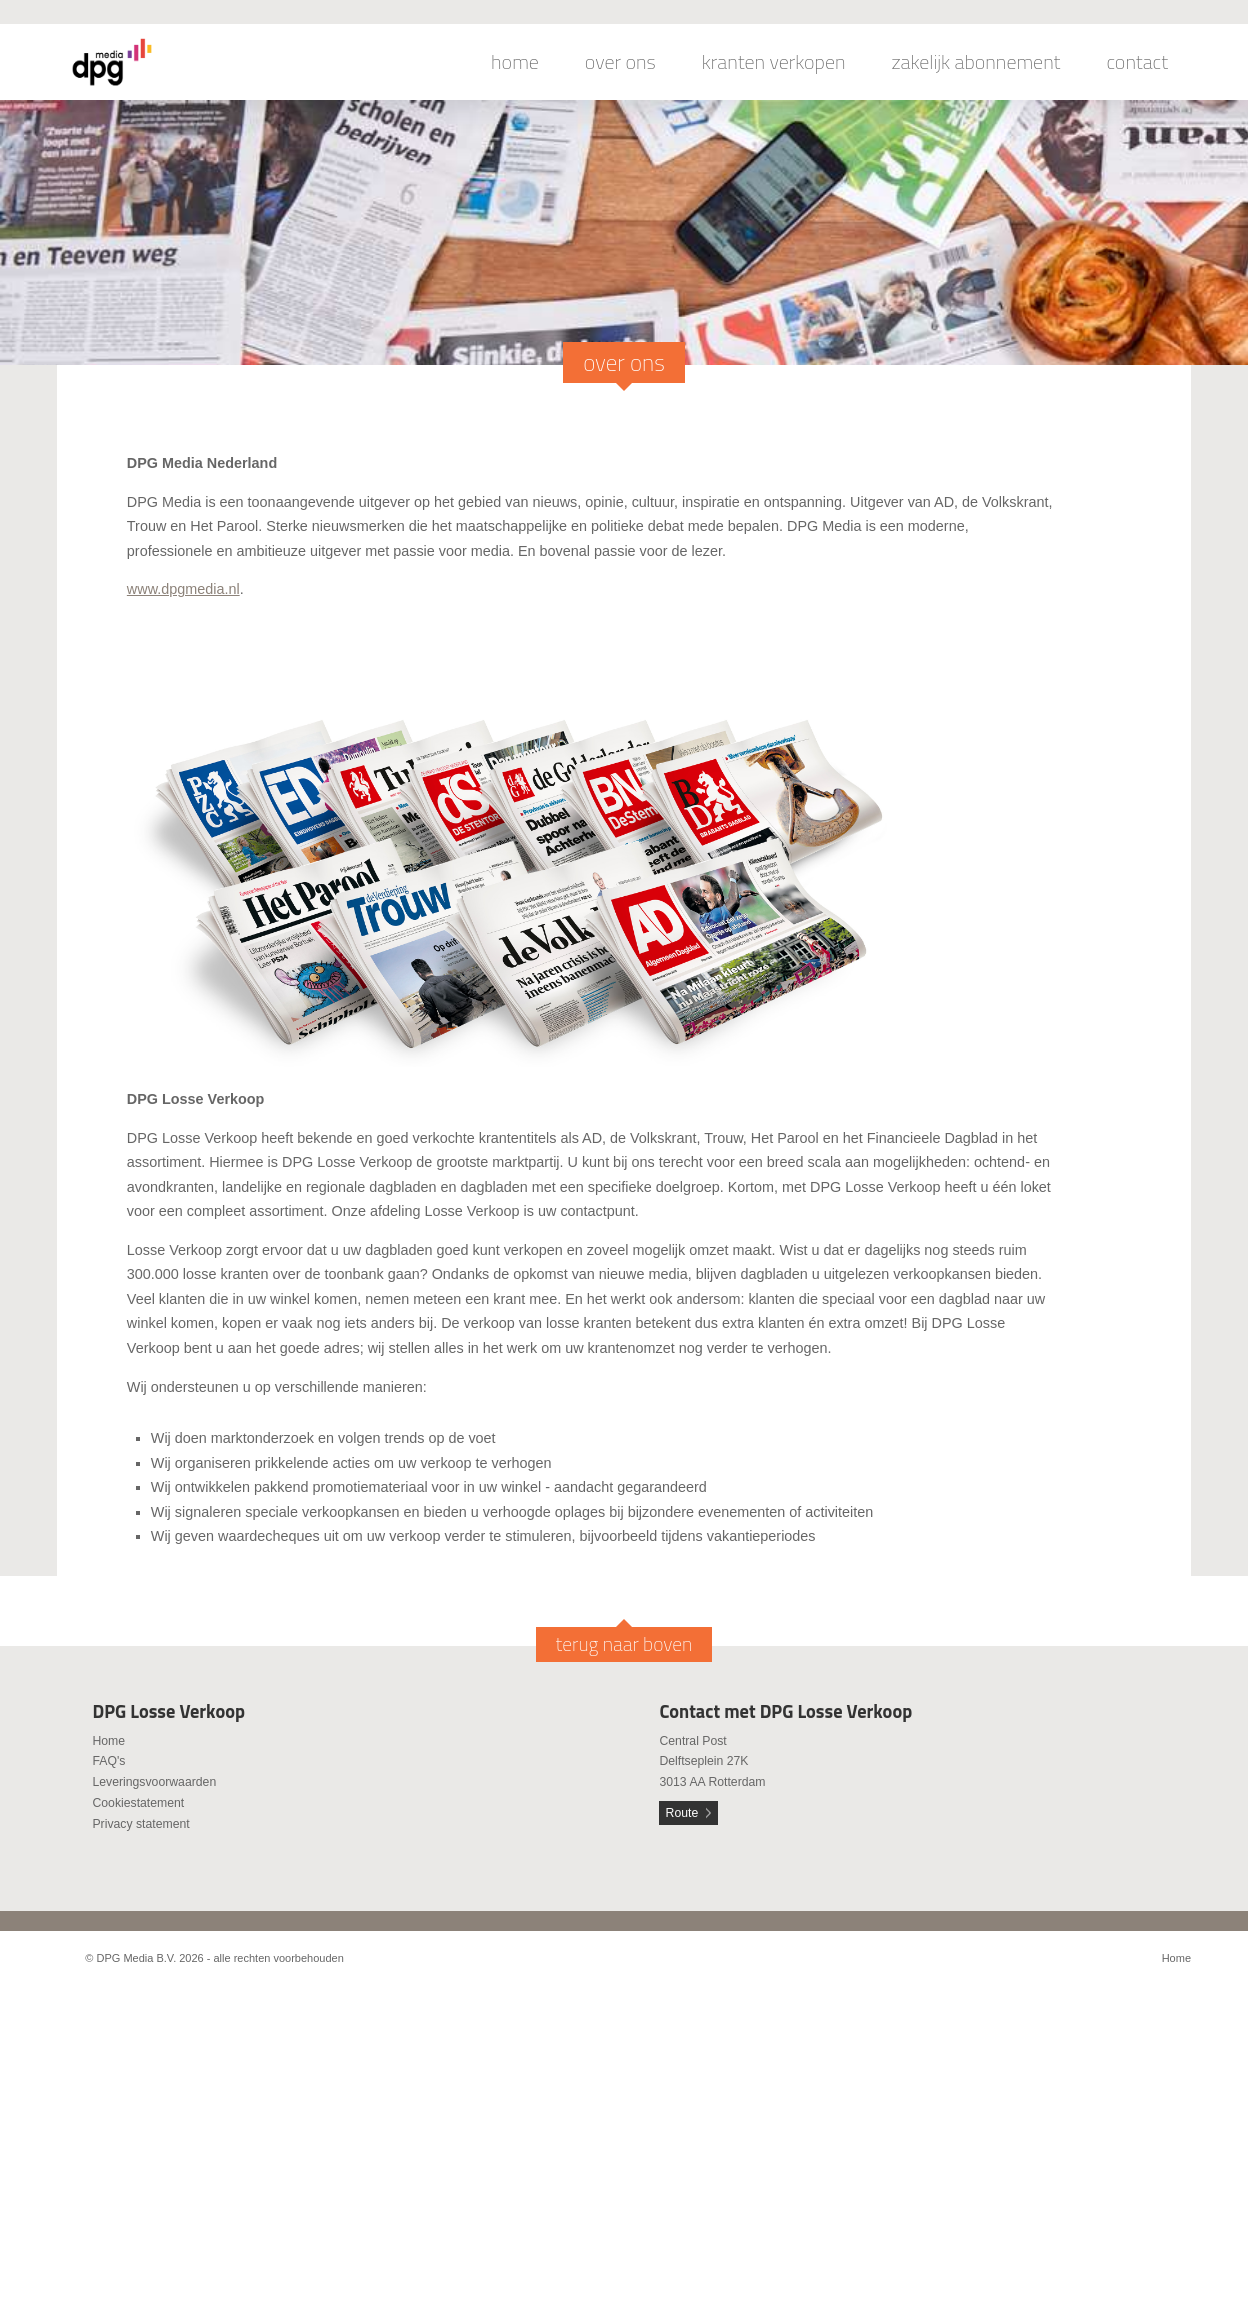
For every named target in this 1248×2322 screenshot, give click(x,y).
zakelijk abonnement (976, 62)
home (515, 62)
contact (1137, 62)
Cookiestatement (138, 1803)
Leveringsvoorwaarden (154, 1782)
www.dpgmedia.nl (183, 589)
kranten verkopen (774, 62)
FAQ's (108, 1761)
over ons (620, 62)
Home (108, 1741)
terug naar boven (624, 1644)
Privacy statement (140, 1824)
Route (682, 1813)
